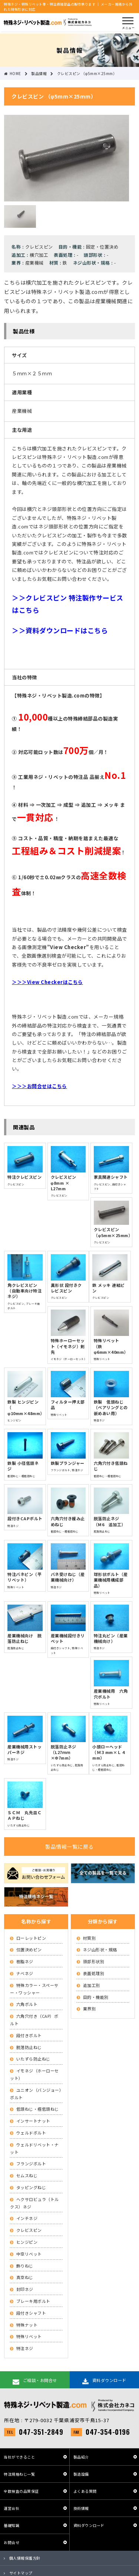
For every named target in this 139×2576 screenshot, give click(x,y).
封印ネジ (24, 2289)
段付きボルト (29, 2035)
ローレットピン (31, 1938)
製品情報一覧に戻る (69, 1846)
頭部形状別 (94, 1961)
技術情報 (81, 2508)
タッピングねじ (31, 2187)
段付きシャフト (31, 2313)
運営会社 (11, 2508)
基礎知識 (11, 2525)
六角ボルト (27, 2004)
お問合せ (11, 2542)
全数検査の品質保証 (21, 2491)
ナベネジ (24, 1973)
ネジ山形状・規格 (100, 1949)
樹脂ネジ (24, 1961)
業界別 (89, 2009)
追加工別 (91, 1985)
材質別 (89, 1938)
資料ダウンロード (89, 2525)
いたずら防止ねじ (33, 2059)
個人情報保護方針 (24, 2558)
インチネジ (27, 2218)
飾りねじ (24, 2266)
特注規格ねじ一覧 (19, 2474)
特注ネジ (24, 2348)
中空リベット (29, 2254)
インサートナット (33, 2121)
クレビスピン (29, 2230)
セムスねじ (27, 2175)
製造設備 (81, 2474)
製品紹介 (81, 2457)
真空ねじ (24, 2277)
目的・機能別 (96, 1997)
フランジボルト (31, 2163)
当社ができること (19, 2457)
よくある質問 (85, 2491)
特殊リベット (29, 2336)
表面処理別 (94, 1973)
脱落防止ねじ (29, 2047)
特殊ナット (27, 2325)
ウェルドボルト (31, 2133)
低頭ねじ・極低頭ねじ (37, 2109)
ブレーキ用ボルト (33, 2301)
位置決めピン (29, 1949)
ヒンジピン (27, 2242)
